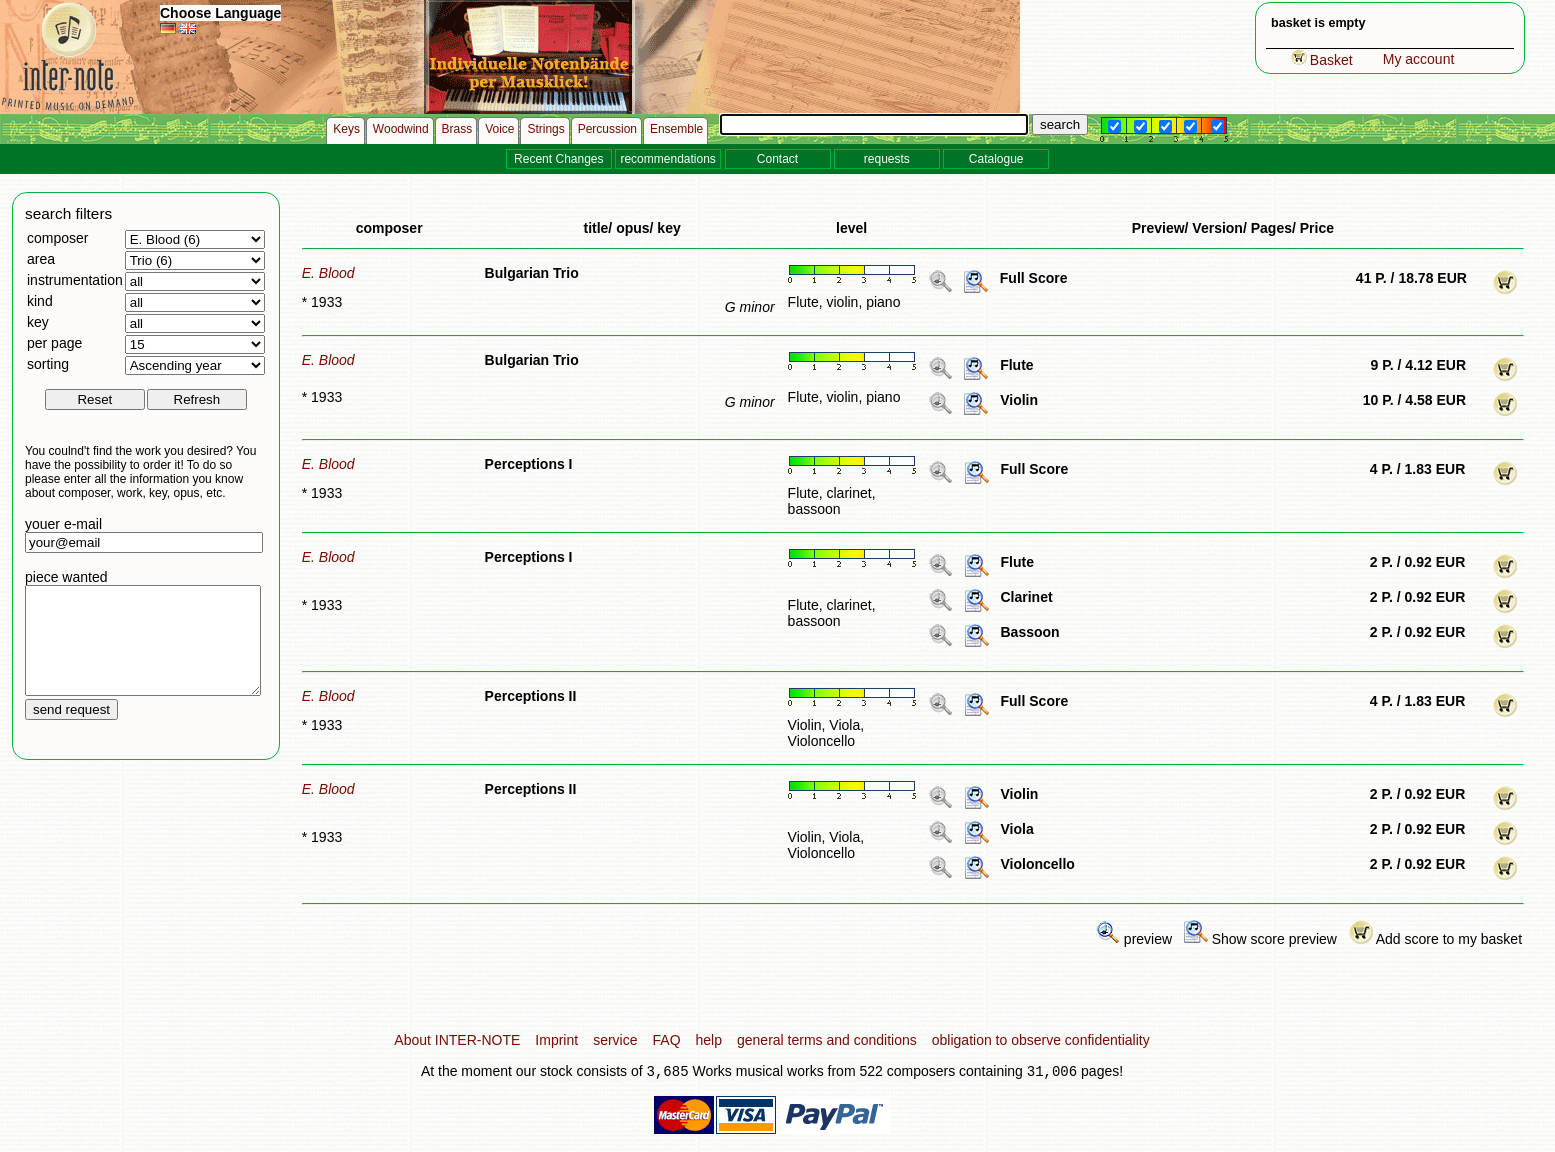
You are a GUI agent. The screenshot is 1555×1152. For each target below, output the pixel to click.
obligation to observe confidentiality (1041, 1040)
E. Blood (328, 273)
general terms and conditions (827, 1040)
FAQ (667, 1040)
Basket (1322, 60)
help (709, 1040)
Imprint (556, 1040)
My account (1419, 59)
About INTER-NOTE (457, 1040)
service (615, 1040)
